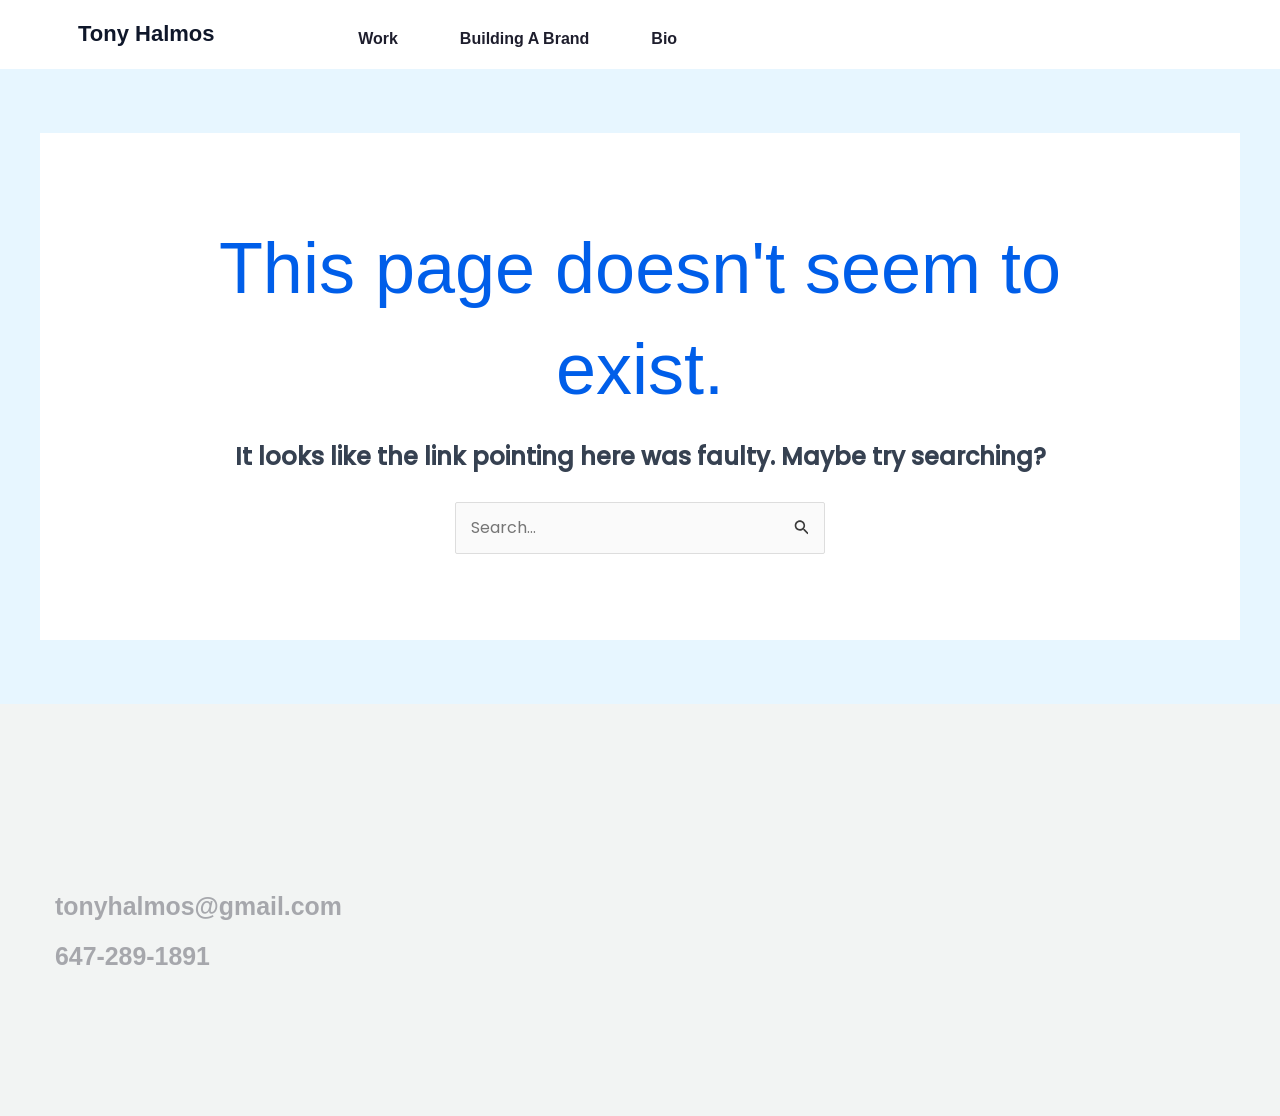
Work (378, 39)
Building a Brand (524, 39)
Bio (664, 39)
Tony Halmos (146, 33)
